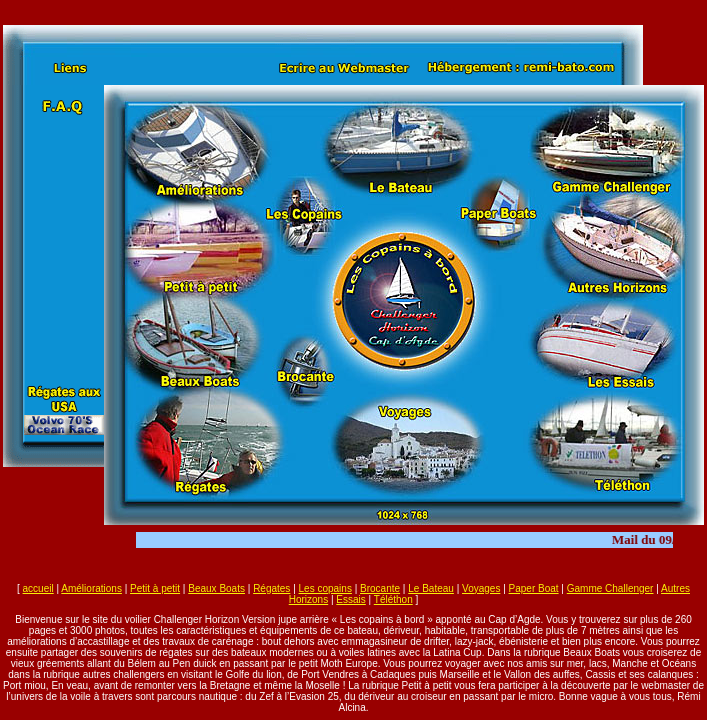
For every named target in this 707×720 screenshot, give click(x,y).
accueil (38, 588)
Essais (350, 599)
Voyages (481, 588)
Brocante (380, 588)
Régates (271, 588)
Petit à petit (155, 588)
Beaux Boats (216, 588)
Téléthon (393, 599)
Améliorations (91, 588)
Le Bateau (431, 588)
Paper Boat (534, 588)
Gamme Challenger (610, 588)
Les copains (325, 588)
